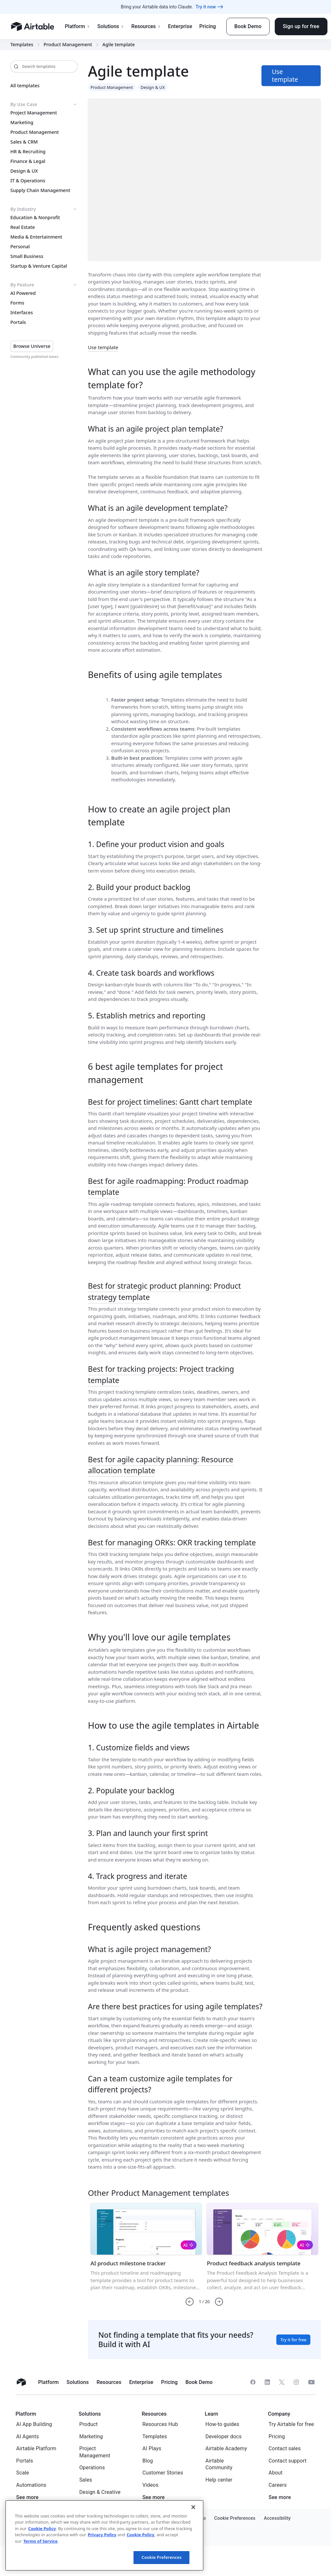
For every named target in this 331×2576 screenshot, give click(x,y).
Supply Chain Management (40, 190)
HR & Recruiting (28, 152)
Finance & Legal (27, 161)
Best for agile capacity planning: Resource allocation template (160, 1465)
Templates (21, 45)
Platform (77, 26)
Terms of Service (40, 2541)
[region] (104, 2535)
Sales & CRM (24, 142)
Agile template (118, 45)
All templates (24, 86)
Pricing (207, 26)
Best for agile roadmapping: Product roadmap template (168, 1186)
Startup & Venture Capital (38, 266)
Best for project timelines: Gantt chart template (170, 1102)
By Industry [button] (44, 209)
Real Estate (22, 227)
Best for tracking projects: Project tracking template (161, 1374)
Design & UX (24, 171)
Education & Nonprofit (35, 217)
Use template (103, 347)
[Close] (193, 2507)
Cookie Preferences (162, 2557)
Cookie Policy (42, 2528)
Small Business (26, 256)
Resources (146, 26)
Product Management (68, 45)
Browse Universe (31, 346)
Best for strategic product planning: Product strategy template (164, 1291)
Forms (17, 303)
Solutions (110, 26)
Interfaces (21, 313)
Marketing (21, 122)
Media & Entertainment (36, 237)
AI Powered (23, 293)
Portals (18, 322)
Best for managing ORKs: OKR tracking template (172, 1542)
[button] (190, 2302)
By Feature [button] (44, 285)
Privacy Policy (102, 2535)
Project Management (33, 113)
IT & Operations (27, 181)
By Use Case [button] (44, 104)
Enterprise (180, 26)
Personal (20, 247)
